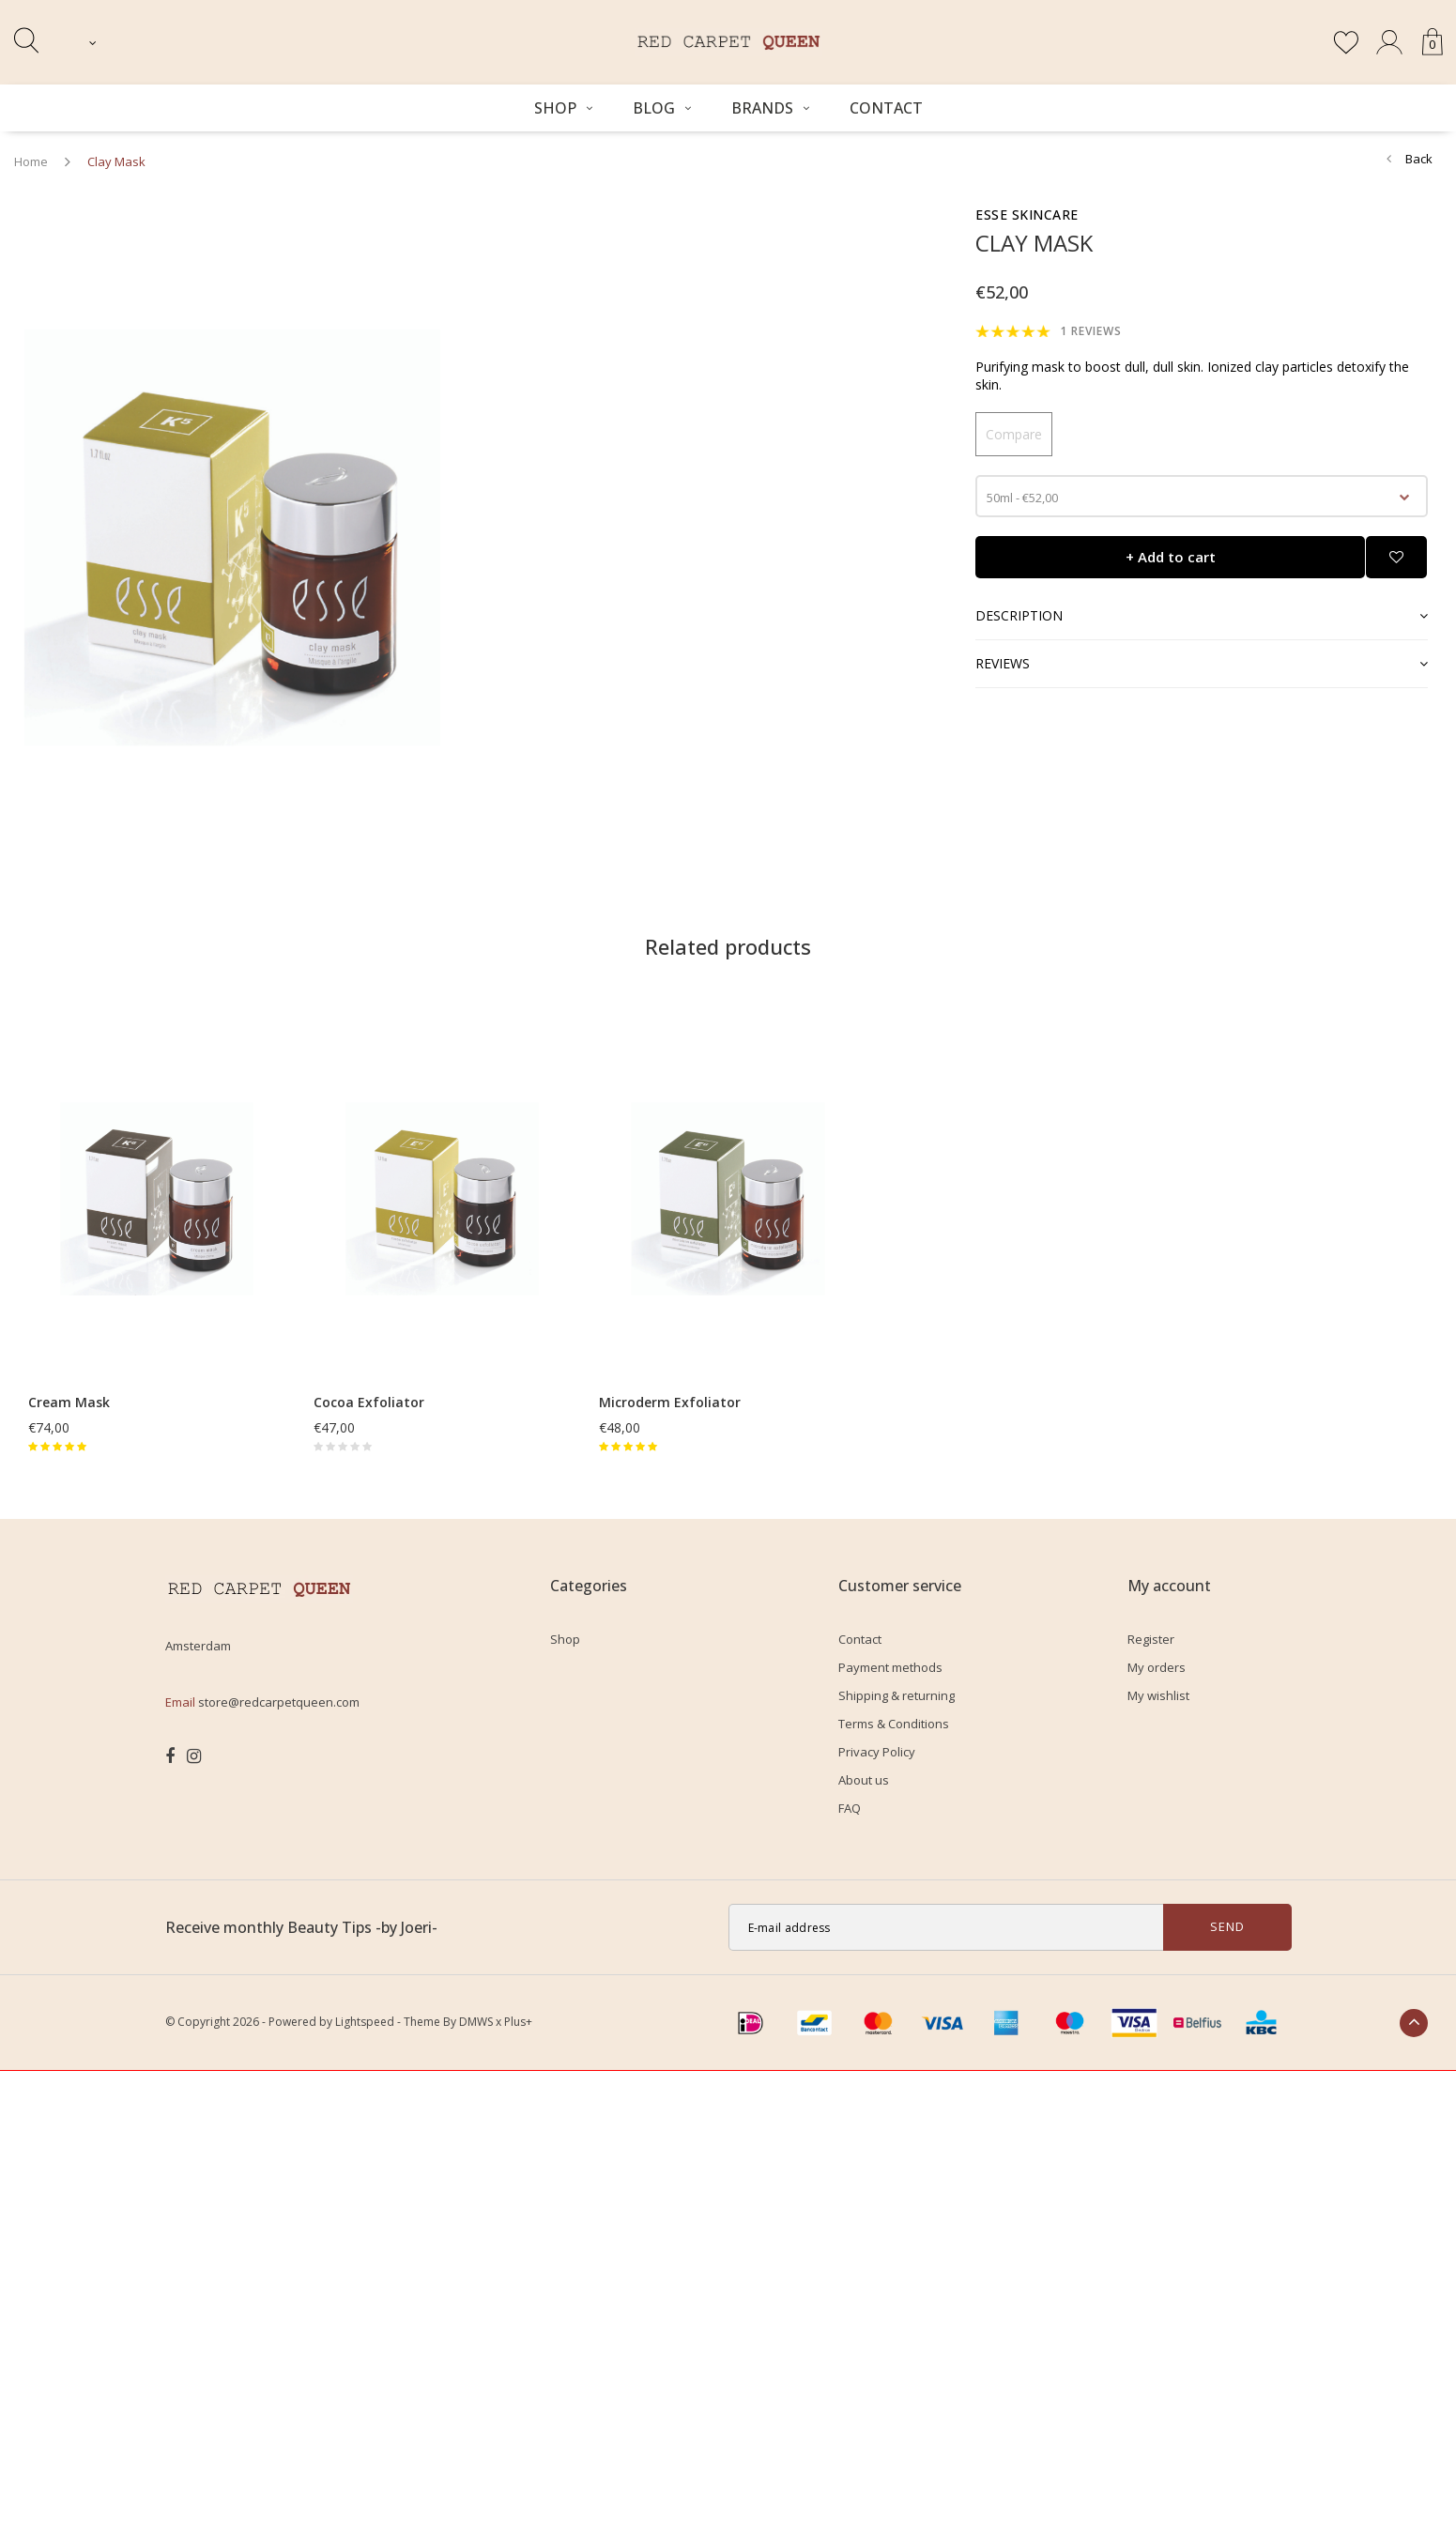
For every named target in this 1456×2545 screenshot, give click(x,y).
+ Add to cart (1171, 556)
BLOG (662, 108)
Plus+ (518, 2022)
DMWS (476, 2022)
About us (863, 1779)
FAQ (849, 1808)
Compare (1014, 434)
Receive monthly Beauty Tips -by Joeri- (301, 1927)
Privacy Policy (876, 1751)
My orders (1156, 1667)
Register (1150, 1639)
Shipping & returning (896, 1695)
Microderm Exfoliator (670, 1402)
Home (31, 161)
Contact (886, 108)
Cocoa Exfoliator (369, 1402)
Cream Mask (69, 1402)
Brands (770, 108)
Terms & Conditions (893, 1723)
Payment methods (890, 1667)
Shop (563, 108)
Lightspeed (364, 2022)
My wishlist (1158, 1695)
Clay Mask (116, 161)
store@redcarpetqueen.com (279, 1702)
